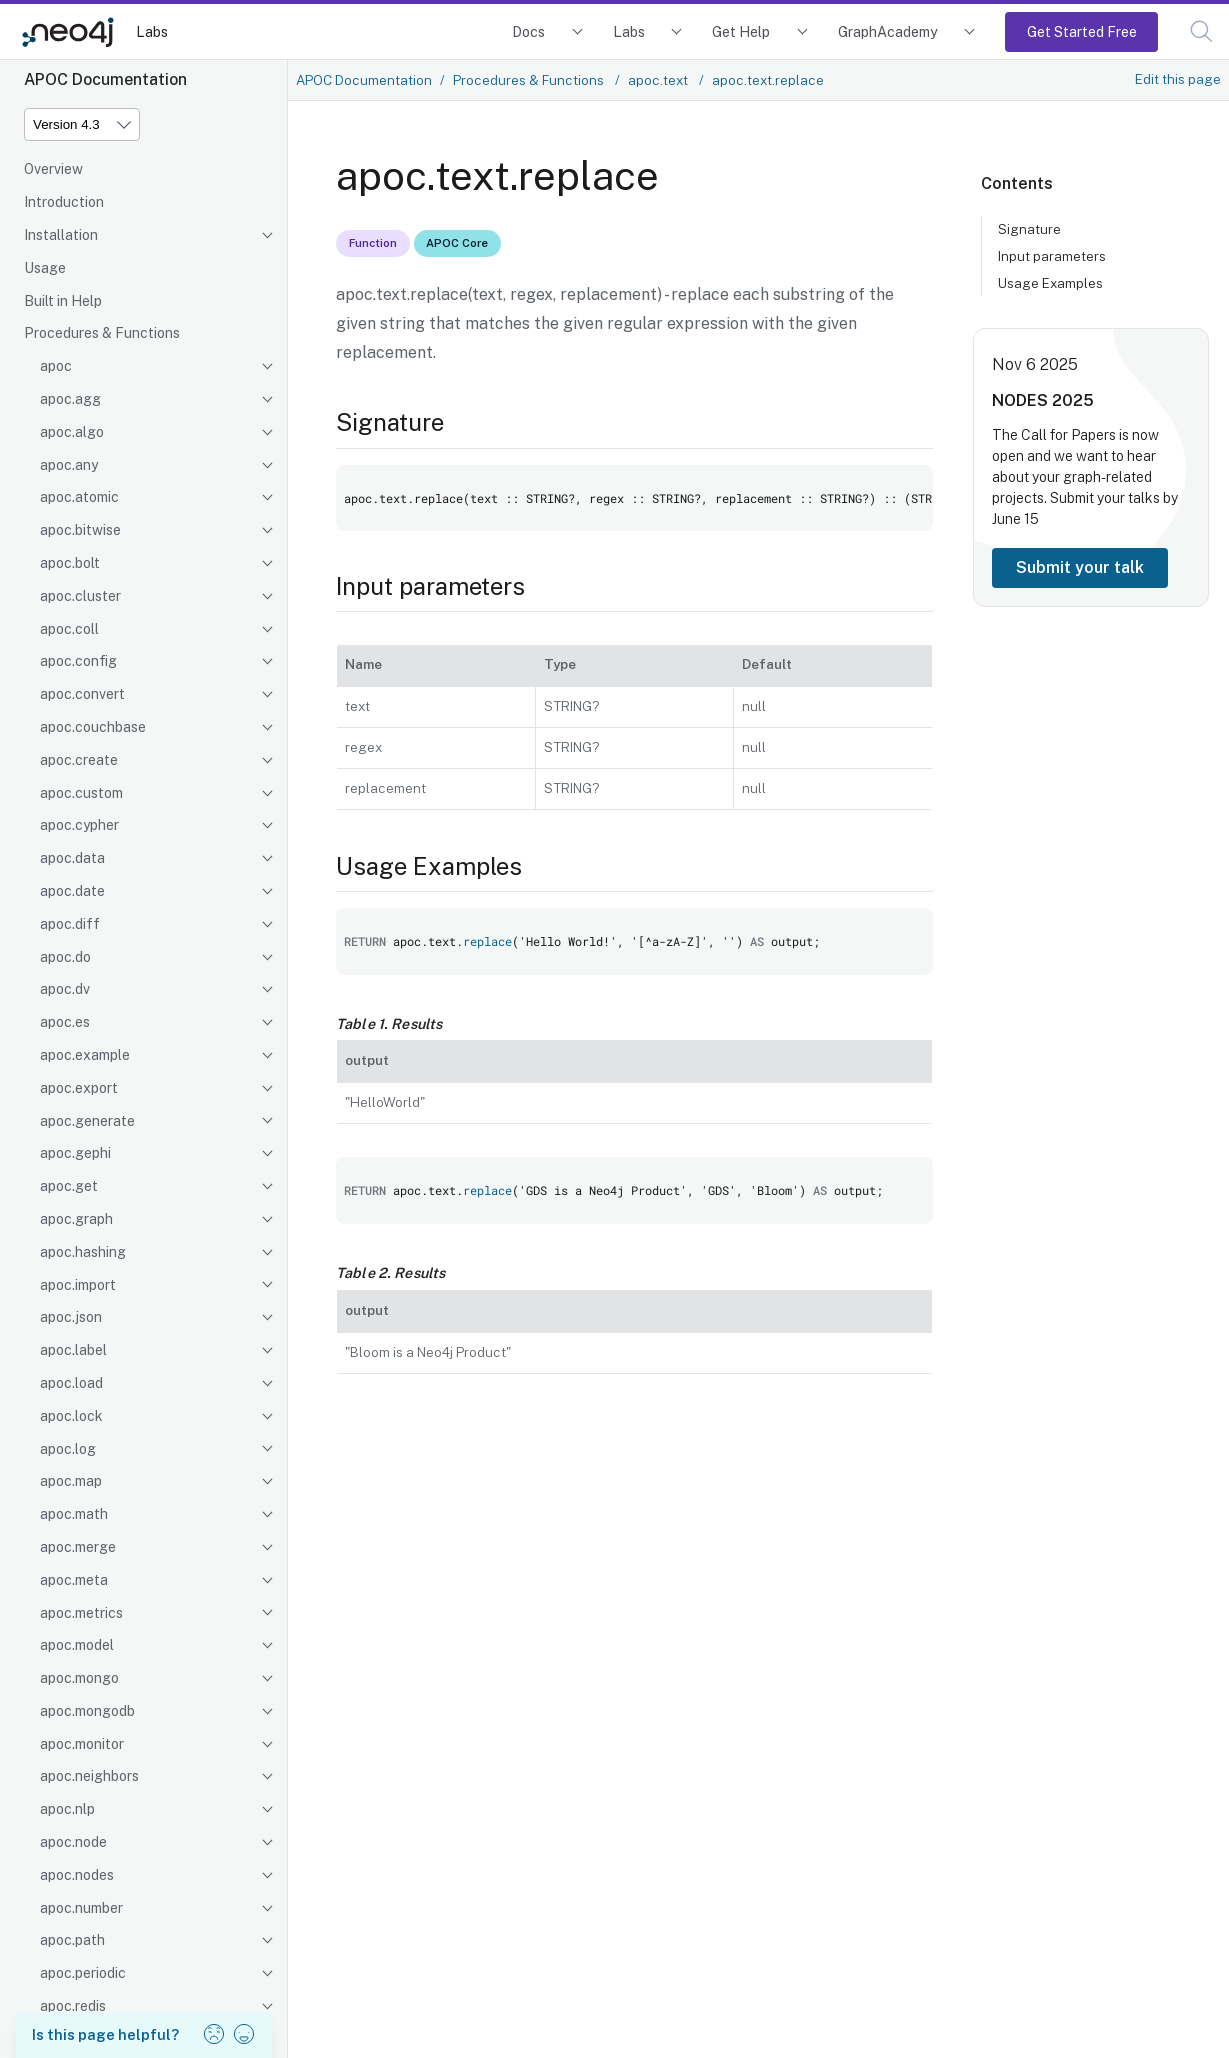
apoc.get (69, 1186)
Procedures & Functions (102, 333)
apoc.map (71, 1481)
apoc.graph (76, 1219)
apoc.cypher (79, 825)
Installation (61, 235)
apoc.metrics (81, 1613)
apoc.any (69, 465)
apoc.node (73, 1842)
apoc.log (68, 1449)
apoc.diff (70, 924)
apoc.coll (69, 629)
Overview (53, 169)
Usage (45, 268)
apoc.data (72, 858)
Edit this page (1178, 79)
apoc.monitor (82, 1744)
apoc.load (71, 1383)
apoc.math (74, 1514)
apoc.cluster (80, 596)
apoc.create (79, 760)
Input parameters (1052, 256)
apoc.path (72, 1940)
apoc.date (72, 891)
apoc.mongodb (87, 1711)
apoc (56, 366)
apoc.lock (71, 1416)
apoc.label (73, 1350)
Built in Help (63, 301)
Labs (152, 31)
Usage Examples (1050, 283)
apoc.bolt (70, 563)
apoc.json (71, 1317)
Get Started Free (1082, 31)
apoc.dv (65, 989)
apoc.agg (70, 399)
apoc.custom (81, 793)
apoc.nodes (77, 1875)
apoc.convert (82, 694)
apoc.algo (72, 432)
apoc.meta (74, 1580)
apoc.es (65, 1022)
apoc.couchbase (93, 727)
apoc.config (78, 661)
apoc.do (65, 957)
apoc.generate (87, 1121)
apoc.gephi (75, 1153)
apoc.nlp (67, 1809)
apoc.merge (78, 1547)
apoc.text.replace (768, 80)
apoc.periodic (83, 1973)
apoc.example (85, 1055)
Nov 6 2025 (1035, 364)
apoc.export (79, 1088)
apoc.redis (73, 2006)
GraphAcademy (888, 31)
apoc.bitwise (80, 530)
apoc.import (78, 1285)
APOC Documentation (364, 80)
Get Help (741, 31)
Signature (1029, 229)
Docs (528, 31)
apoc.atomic (79, 497)
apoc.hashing (83, 1252)
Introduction (64, 202)
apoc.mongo (79, 1678)
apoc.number (81, 1908)
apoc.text (659, 80)
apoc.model (77, 1645)
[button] (1201, 31)
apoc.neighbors (89, 1776)
